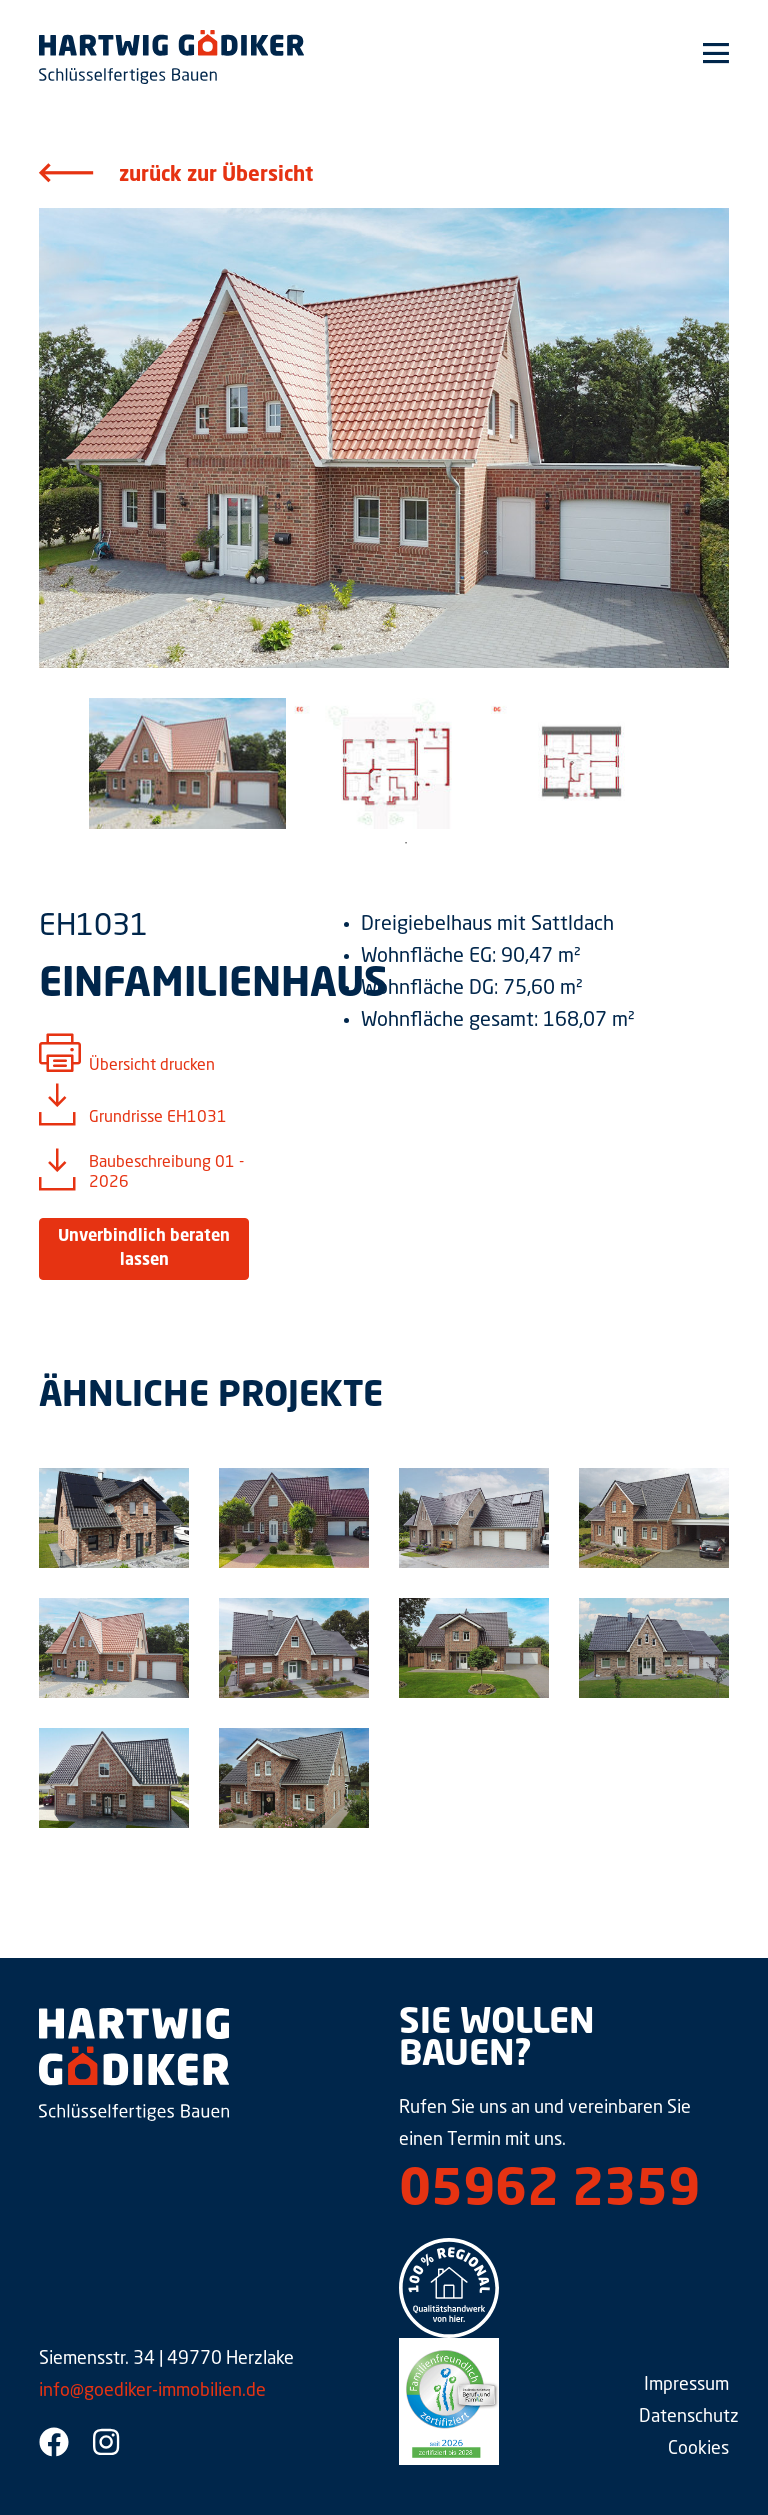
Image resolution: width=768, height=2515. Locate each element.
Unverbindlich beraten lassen (144, 1249)
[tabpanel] (187, 763)
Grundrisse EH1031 (158, 1118)
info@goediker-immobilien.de (152, 2391)
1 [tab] (406, 843)
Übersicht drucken (152, 1066)
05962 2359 (549, 2192)
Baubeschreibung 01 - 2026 (166, 1173)
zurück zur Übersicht (216, 176)
